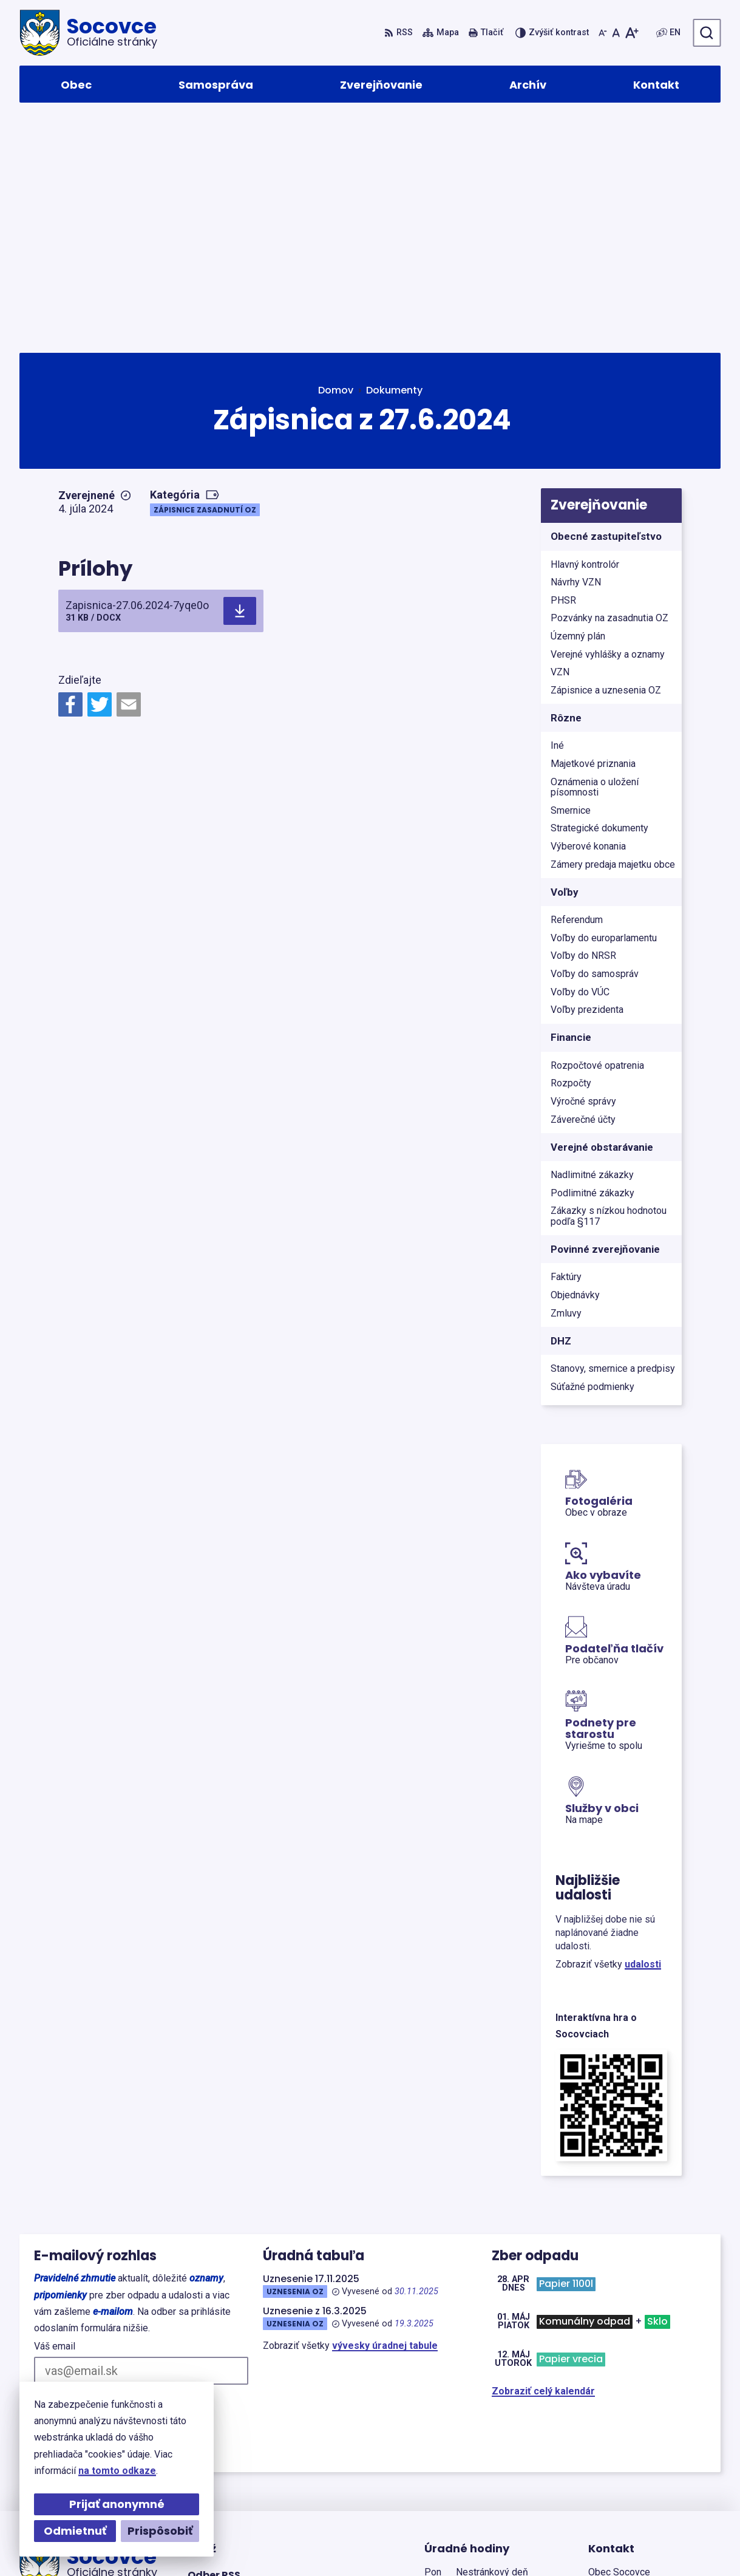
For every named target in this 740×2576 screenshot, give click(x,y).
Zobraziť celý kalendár (543, 2160)
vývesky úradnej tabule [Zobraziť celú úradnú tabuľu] (385, 2115)
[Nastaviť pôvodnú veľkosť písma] (615, 33)
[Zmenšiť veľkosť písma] (602, 33)
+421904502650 (624, 2458)
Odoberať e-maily (97, 2176)
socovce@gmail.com (636, 2487)
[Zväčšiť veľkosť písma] (631, 33)
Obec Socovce (351, 2543)
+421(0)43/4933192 (632, 2472)
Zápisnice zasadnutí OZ (205, 279)
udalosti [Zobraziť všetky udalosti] (643, 1733)
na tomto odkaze (117, 2470)
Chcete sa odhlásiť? (74, 2205)
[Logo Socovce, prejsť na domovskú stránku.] (88, 33)
